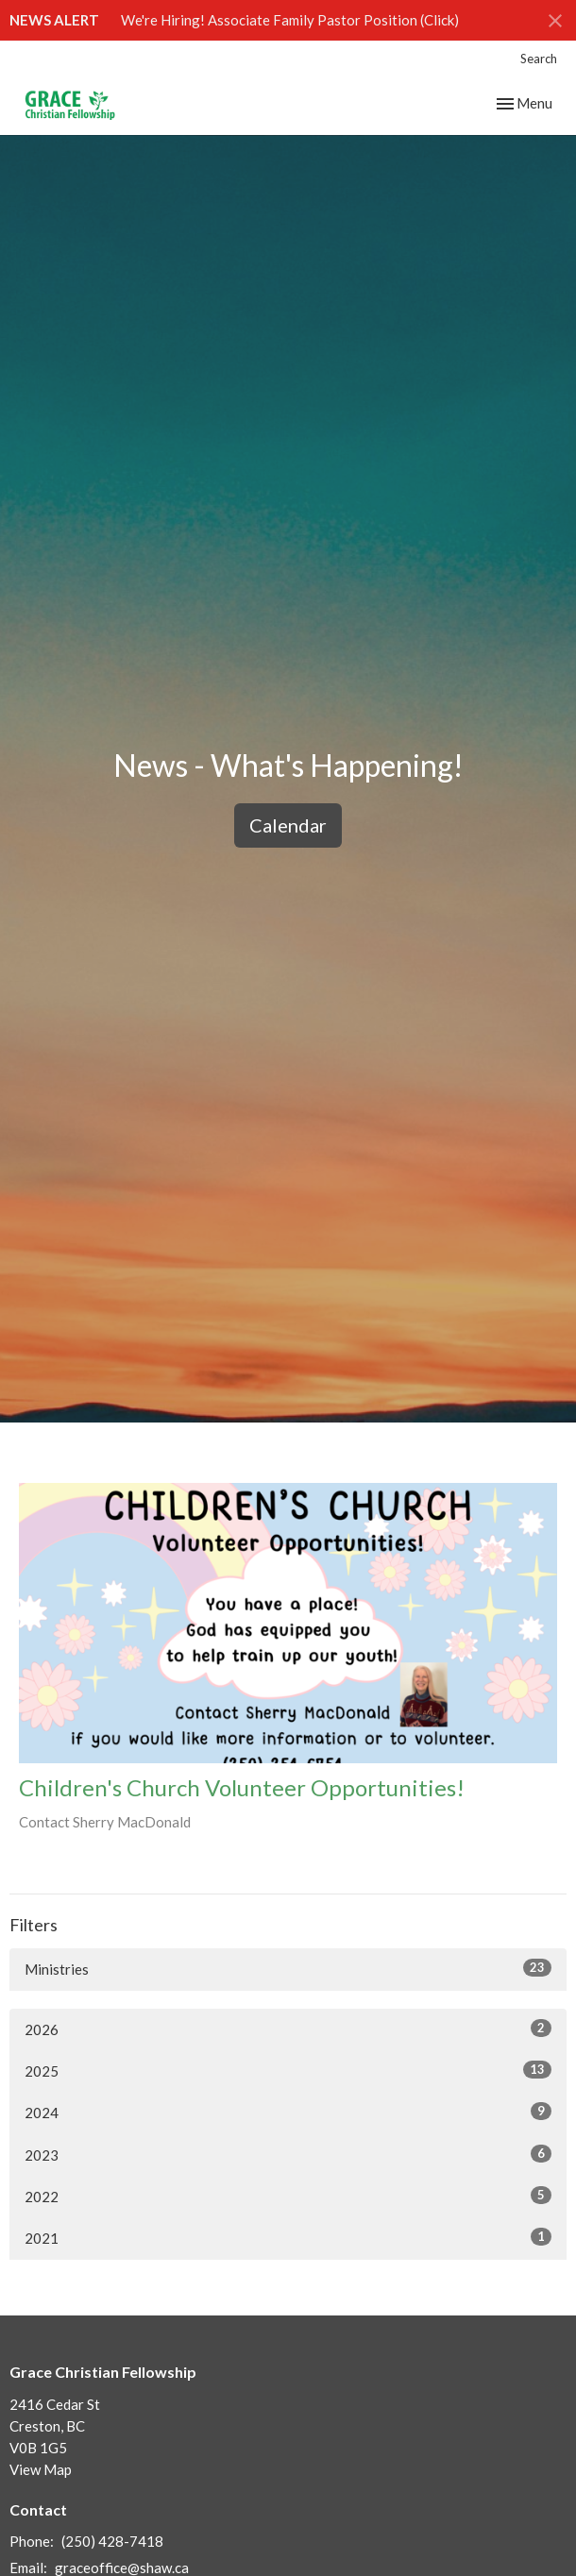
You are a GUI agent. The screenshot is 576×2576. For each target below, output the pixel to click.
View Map (40, 2469)
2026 (288, 2028)
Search (538, 58)
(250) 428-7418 (112, 2541)
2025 (288, 2070)
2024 (288, 2111)
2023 (288, 2154)
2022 (288, 2195)
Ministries (288, 1968)
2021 (288, 2237)
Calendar (288, 825)
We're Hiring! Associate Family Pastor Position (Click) (290, 19)
